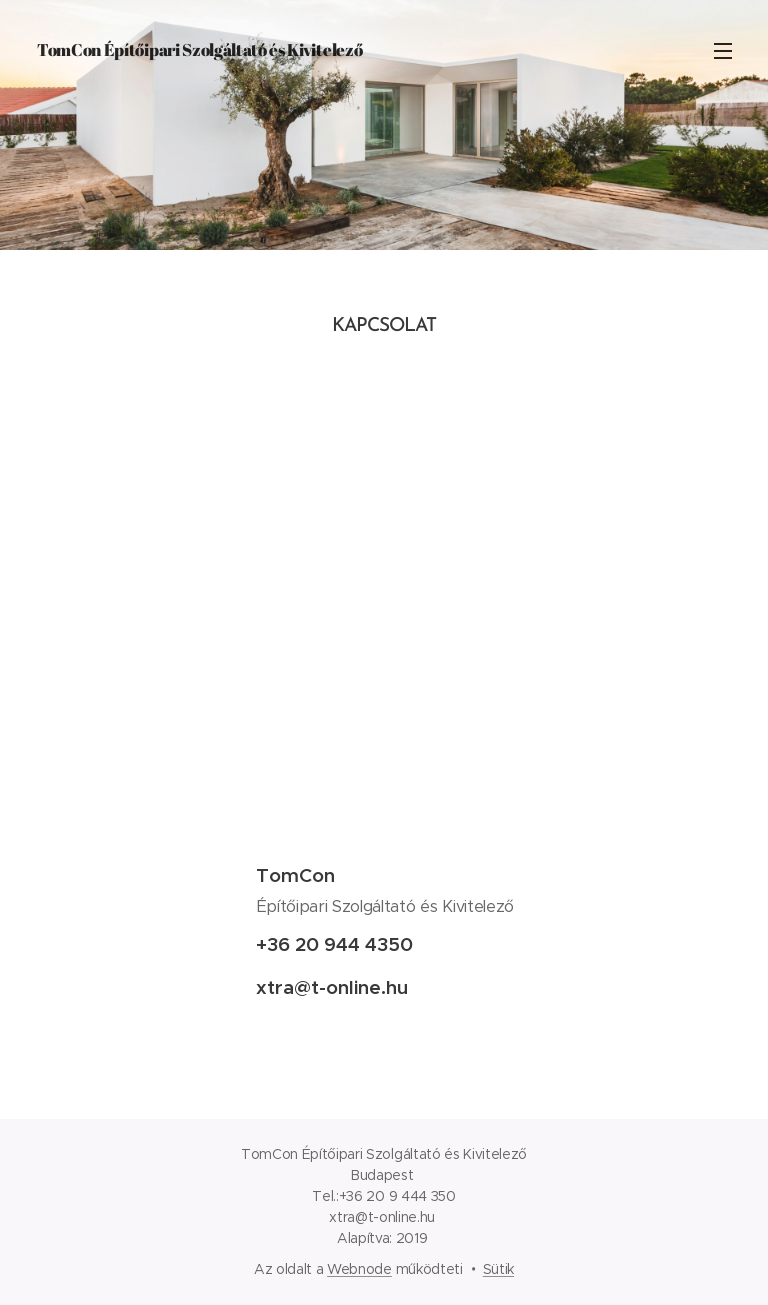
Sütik (498, 1269)
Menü (723, 51)
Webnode (359, 1269)
